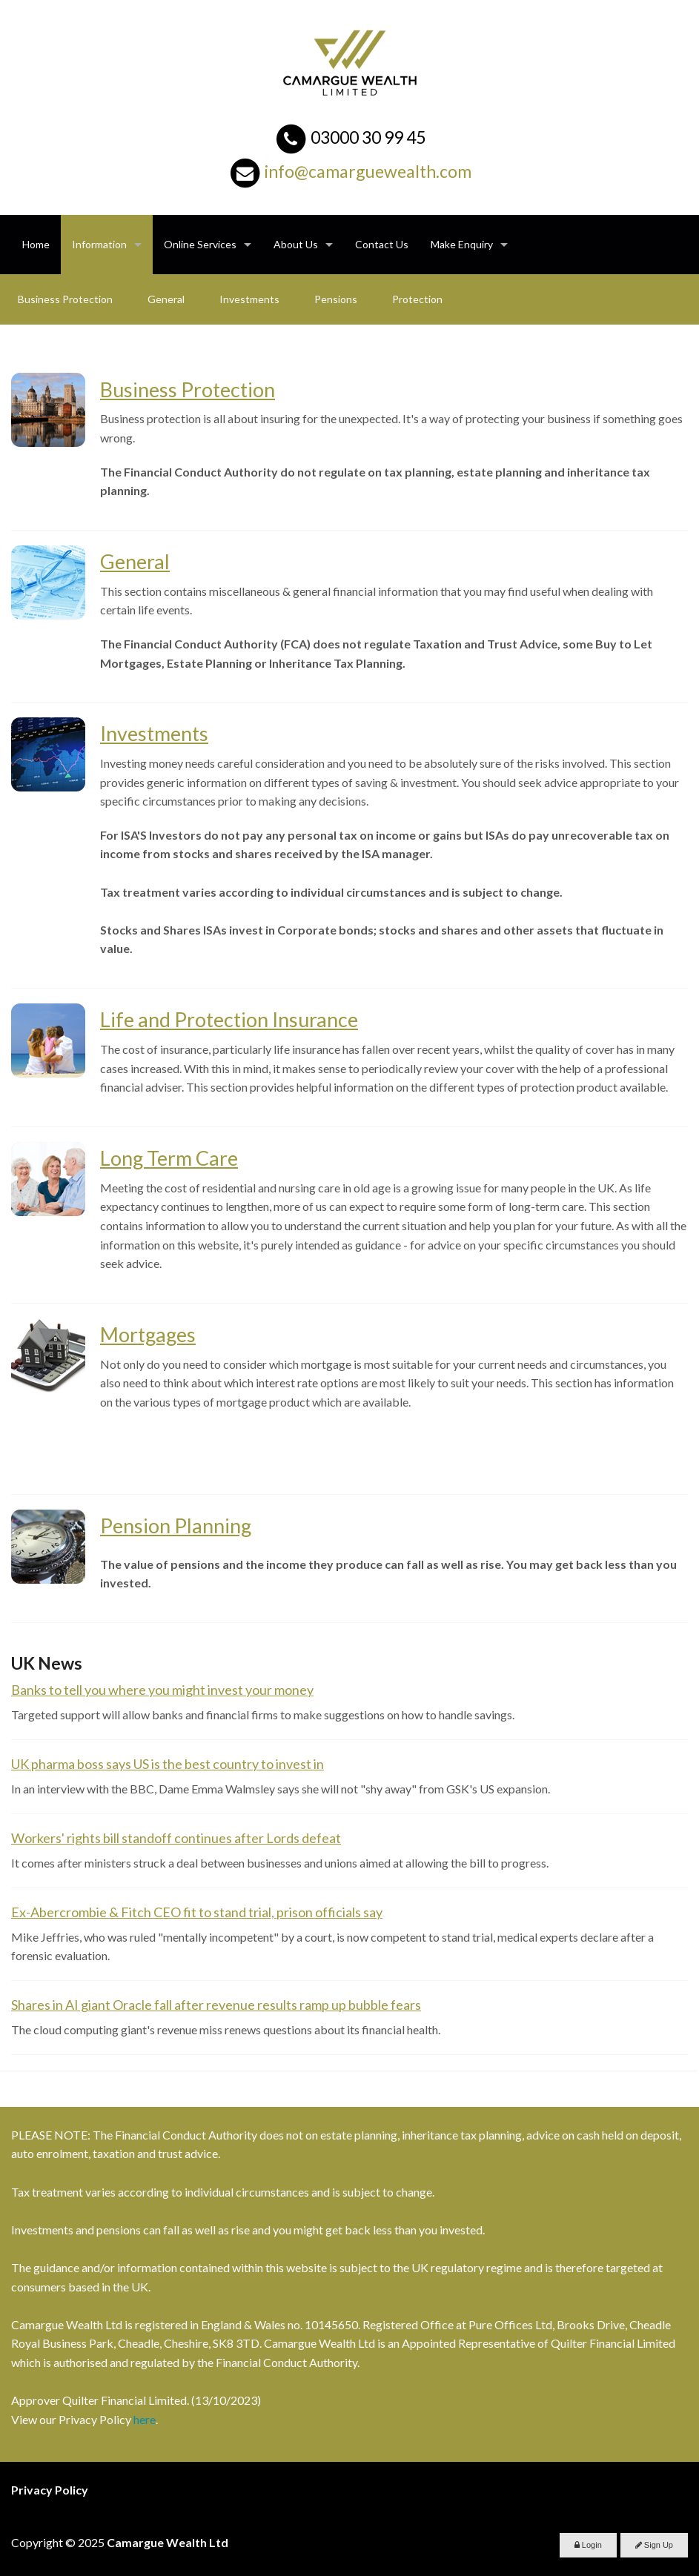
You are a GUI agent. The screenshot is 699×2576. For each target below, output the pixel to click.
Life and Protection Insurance (229, 1019)
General (166, 299)
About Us (296, 244)
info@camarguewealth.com (368, 171)
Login (588, 2544)
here (144, 2419)
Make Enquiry (462, 244)
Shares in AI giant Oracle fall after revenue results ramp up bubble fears (216, 2004)
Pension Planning (175, 1525)
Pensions (335, 299)
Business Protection (65, 299)
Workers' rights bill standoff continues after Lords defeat (176, 1838)
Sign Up (654, 2544)
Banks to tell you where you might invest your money (162, 1690)
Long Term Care (169, 1158)
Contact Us (381, 244)
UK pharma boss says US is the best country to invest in (167, 1764)
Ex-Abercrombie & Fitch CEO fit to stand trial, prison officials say (196, 1912)
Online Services (200, 244)
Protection (417, 299)
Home (36, 244)
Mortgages (148, 1334)
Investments (249, 299)
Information (99, 244)
